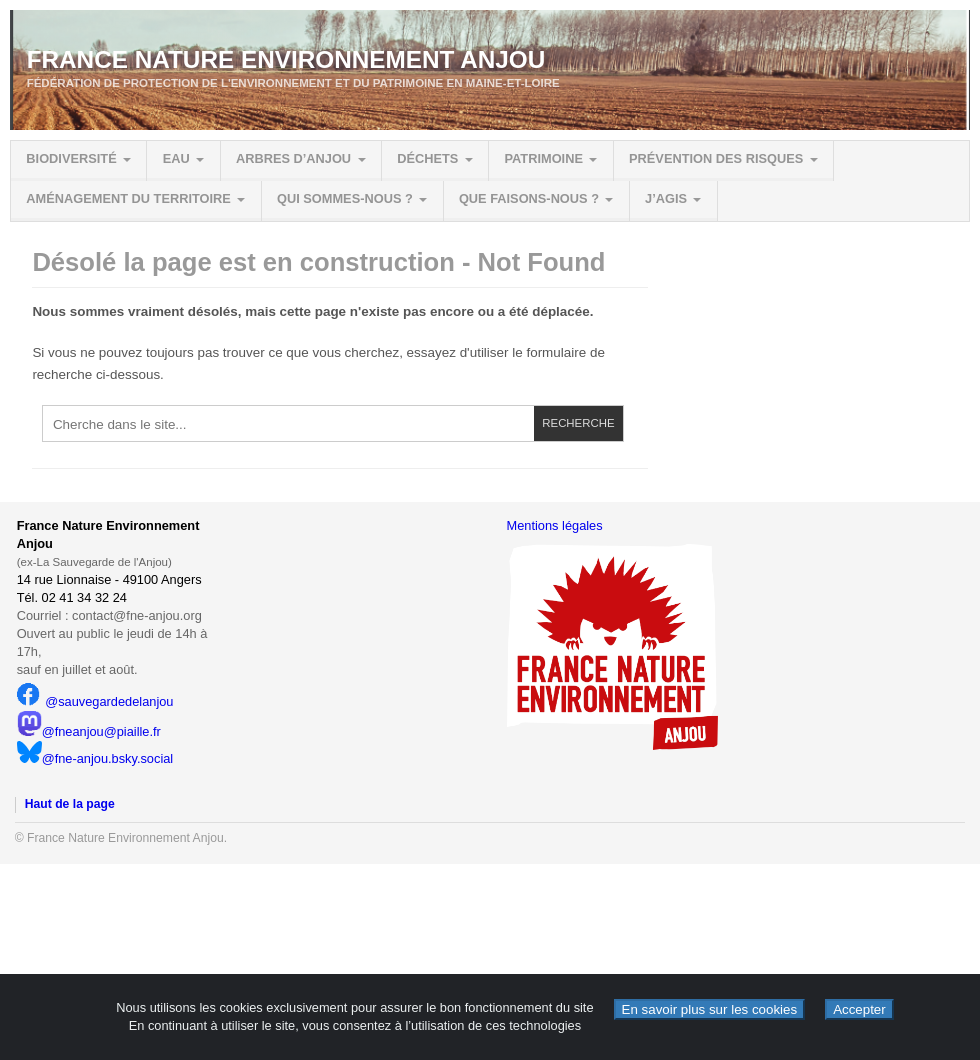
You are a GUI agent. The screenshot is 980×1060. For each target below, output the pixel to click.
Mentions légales (555, 525)
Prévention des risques (716, 158)
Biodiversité (71, 158)
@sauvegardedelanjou (95, 701)
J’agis (666, 198)
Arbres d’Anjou (293, 158)
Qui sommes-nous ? (345, 198)
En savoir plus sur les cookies (710, 1009)
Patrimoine (543, 158)
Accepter (859, 1009)
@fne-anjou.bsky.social (95, 758)
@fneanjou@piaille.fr (89, 731)
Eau (176, 158)
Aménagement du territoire (128, 198)
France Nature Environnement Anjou (286, 59)
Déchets (427, 158)
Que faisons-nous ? (529, 198)
